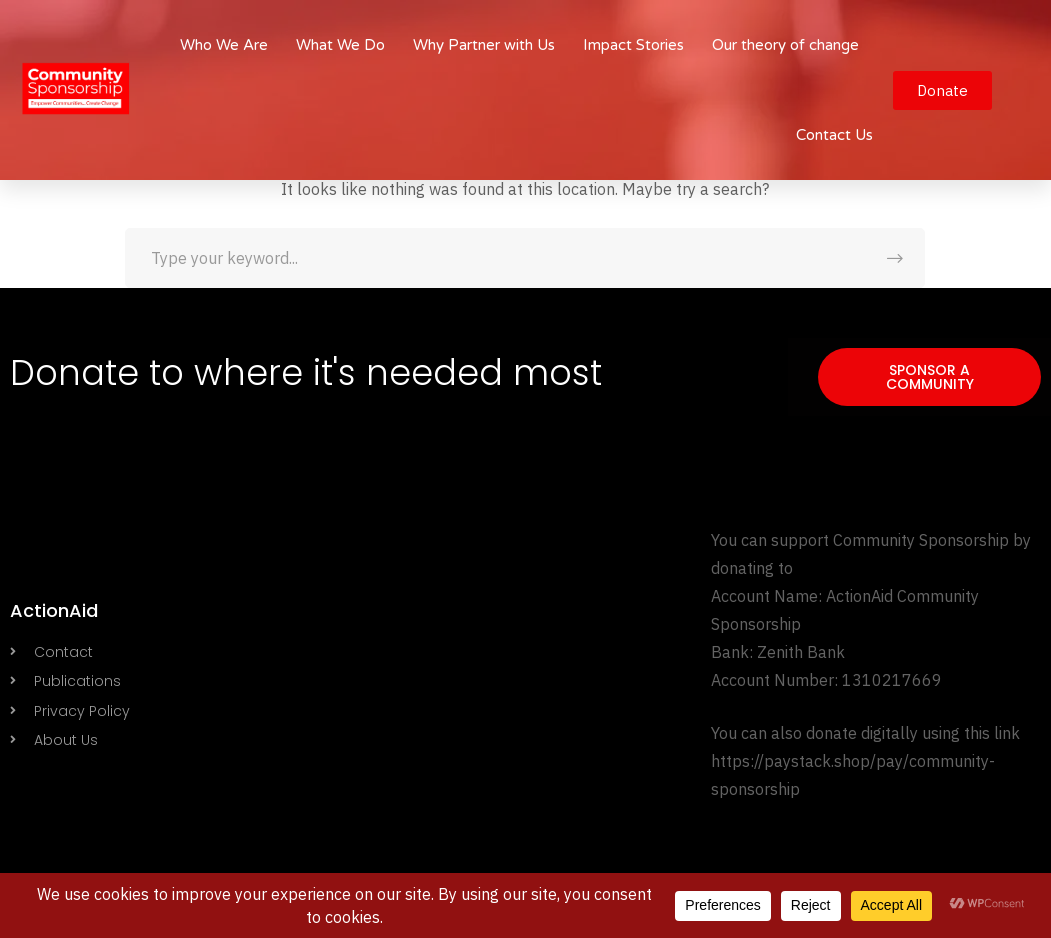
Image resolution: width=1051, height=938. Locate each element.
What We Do (340, 45)
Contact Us (834, 135)
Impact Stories (633, 45)
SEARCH (895, 258)
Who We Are (224, 45)
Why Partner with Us (484, 45)
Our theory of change (785, 45)
